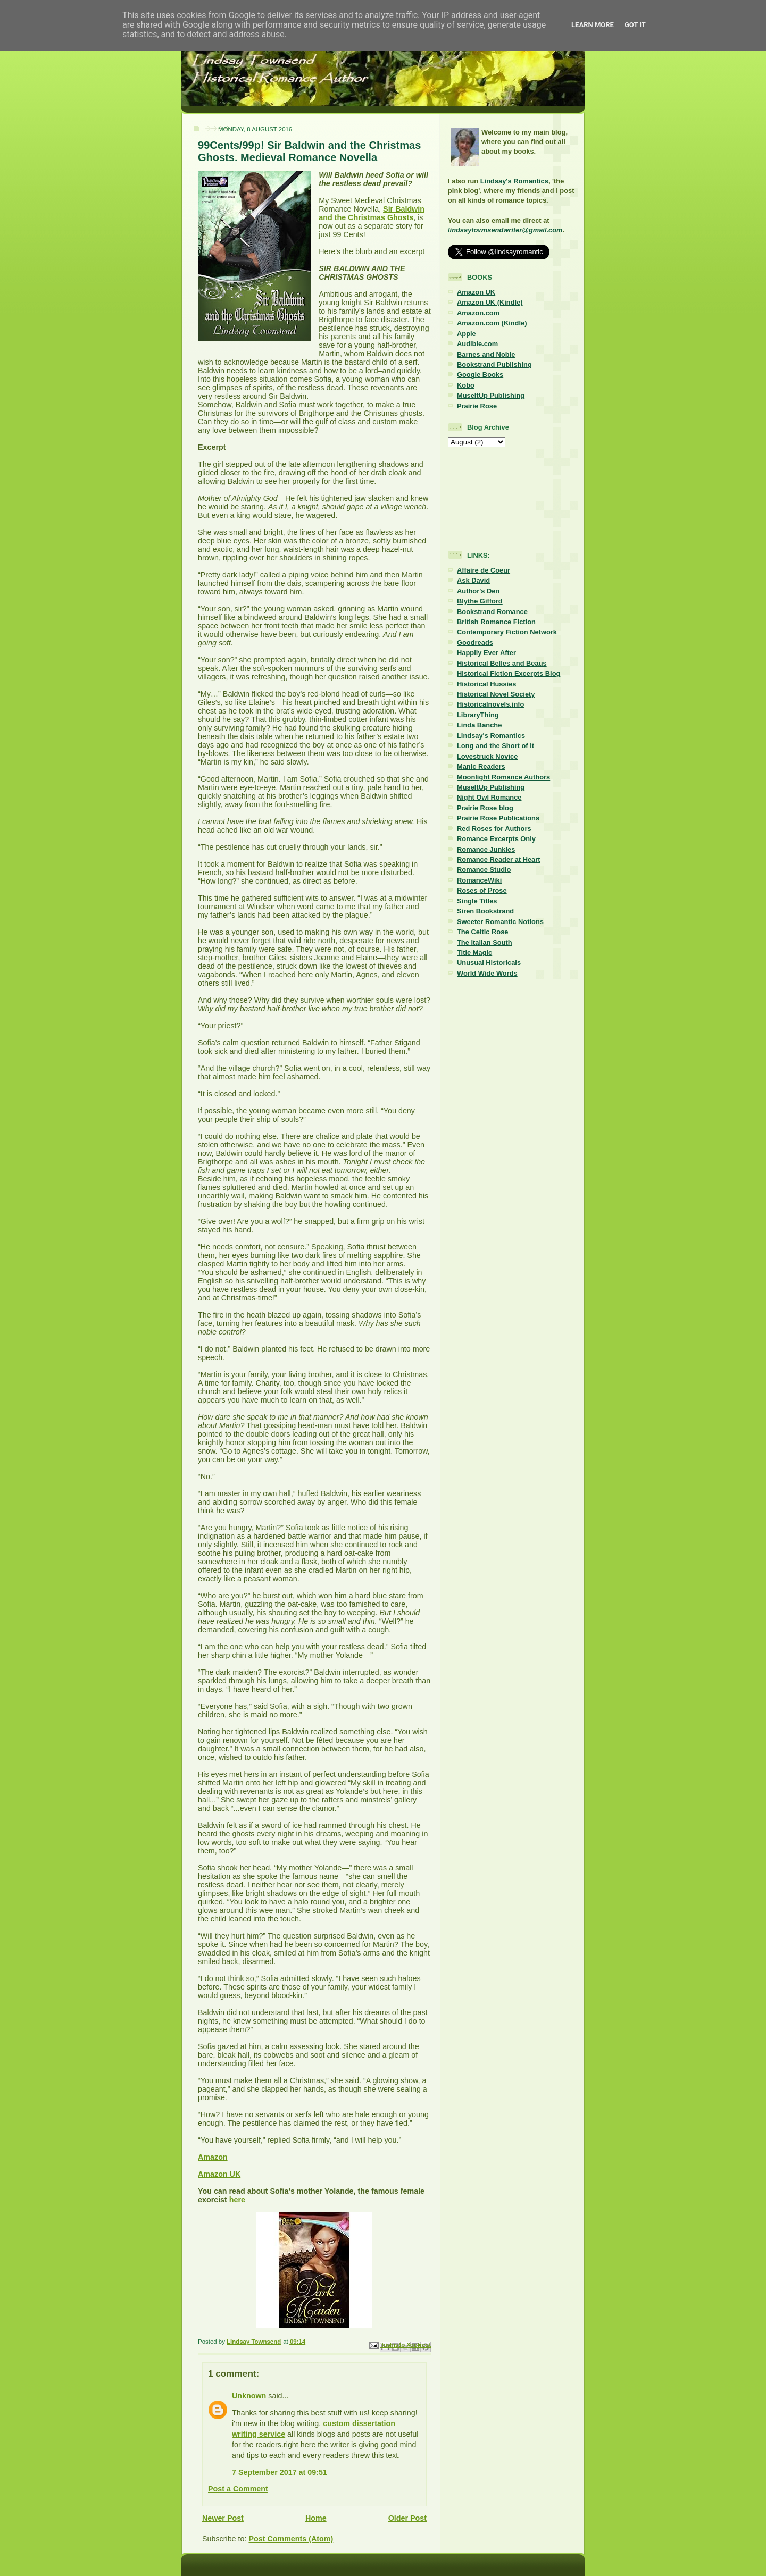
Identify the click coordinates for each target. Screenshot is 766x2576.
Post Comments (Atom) (290, 2539)
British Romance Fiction (496, 622)
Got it (635, 25)
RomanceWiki (479, 880)
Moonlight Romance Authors (503, 777)
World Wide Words (487, 973)
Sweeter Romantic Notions (500, 922)
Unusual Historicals (489, 963)
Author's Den (478, 591)
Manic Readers (481, 766)
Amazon (213, 2157)
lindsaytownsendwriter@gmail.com (505, 230)
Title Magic (474, 952)
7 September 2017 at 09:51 (279, 2472)
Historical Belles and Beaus (502, 663)
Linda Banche (479, 725)
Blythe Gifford (480, 601)
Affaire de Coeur (483, 570)
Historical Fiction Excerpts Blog (508, 673)
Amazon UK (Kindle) (490, 302)
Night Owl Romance (489, 797)
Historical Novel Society (496, 694)
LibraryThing (478, 715)
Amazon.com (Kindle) (492, 323)
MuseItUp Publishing (490, 395)
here (237, 2199)
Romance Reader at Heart (498, 859)
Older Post (407, 2518)
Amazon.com (478, 313)
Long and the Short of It (495, 746)
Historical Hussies (487, 684)
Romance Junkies (486, 849)
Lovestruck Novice (487, 756)
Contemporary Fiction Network (507, 632)
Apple (466, 334)
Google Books (480, 375)
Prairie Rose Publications (498, 818)
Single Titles (477, 901)
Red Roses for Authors (494, 829)
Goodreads (475, 643)
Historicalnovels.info (490, 704)
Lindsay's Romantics (514, 181)
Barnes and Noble (486, 354)
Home (316, 2518)
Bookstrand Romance (492, 612)
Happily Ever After (486, 653)
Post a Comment (238, 2489)
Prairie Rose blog (485, 808)
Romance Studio (484, 870)
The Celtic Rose (482, 932)
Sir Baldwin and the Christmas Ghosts (371, 213)
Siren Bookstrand (485, 911)
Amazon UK (219, 2174)
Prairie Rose (477, 406)
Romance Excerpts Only (496, 839)
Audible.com (477, 344)
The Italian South (484, 942)
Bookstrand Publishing (494, 364)
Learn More (592, 25)
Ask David (473, 580)
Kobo (465, 385)
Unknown (249, 2396)
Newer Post (223, 2518)
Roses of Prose (482, 890)
